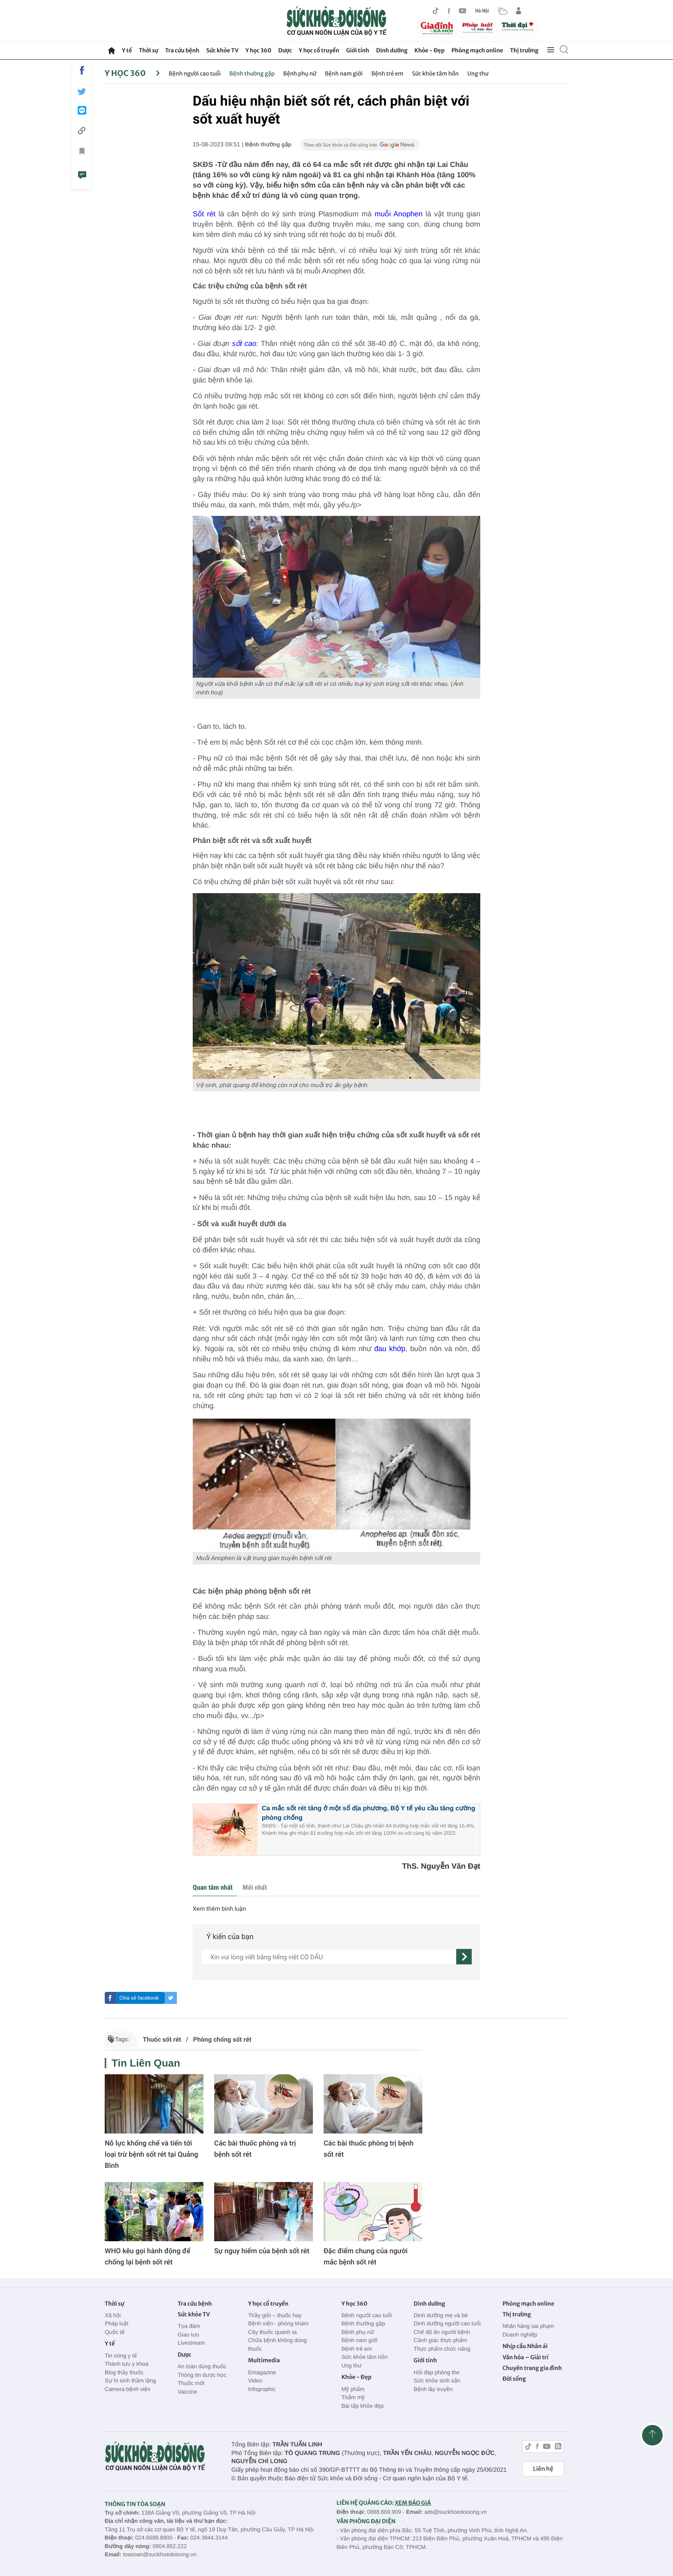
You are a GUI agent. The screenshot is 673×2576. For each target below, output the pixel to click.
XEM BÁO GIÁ (413, 2502)
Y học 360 (259, 50)
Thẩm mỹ (352, 2397)
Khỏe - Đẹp (430, 50)
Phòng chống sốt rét (222, 2039)
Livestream (191, 2343)
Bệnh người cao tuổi (195, 73)
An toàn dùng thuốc (202, 2366)
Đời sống (514, 2379)
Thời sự (148, 50)
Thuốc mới (191, 2383)
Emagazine (262, 2372)
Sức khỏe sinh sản (437, 2380)
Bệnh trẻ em (387, 73)
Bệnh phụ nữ (299, 73)
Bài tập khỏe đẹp (362, 2406)
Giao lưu (188, 2334)
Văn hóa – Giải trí (526, 2357)
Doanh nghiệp (520, 2334)
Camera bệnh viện (127, 2389)
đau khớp (390, 1349)
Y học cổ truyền (319, 50)
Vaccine (187, 2391)
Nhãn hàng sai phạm (528, 2326)
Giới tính (357, 50)
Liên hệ (543, 2469)
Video (255, 2380)
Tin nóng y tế (121, 2355)
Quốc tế (114, 2332)
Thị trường (524, 50)
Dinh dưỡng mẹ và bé (441, 2315)
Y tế (127, 50)
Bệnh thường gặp (251, 73)
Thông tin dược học (202, 2375)
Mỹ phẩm (352, 2389)
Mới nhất (255, 1887)
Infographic (262, 2389)
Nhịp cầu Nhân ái (525, 2346)
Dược (285, 50)
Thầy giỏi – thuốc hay (275, 2315)
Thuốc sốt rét (161, 2039)
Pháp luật (116, 2323)
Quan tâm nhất (213, 1887)
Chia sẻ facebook (139, 1998)
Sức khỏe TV (222, 50)
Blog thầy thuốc (124, 2372)
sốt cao (244, 343)
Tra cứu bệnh (182, 50)
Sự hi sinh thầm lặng (130, 2380)
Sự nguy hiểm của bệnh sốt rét (261, 2251)
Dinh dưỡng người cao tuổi (447, 2323)
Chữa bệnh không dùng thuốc (277, 2344)
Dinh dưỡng (391, 50)
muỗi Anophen (399, 214)
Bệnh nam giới (344, 73)
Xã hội (113, 2315)
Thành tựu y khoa (127, 2364)
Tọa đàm (189, 2326)
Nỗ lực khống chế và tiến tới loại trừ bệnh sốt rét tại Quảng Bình (151, 2154)
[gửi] (464, 1956)
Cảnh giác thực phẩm (440, 2340)
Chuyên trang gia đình (532, 2368)
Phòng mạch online (477, 50)
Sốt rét (204, 214)
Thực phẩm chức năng (442, 2349)
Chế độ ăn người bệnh (442, 2332)
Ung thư (477, 73)
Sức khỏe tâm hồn (435, 73)
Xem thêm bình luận (219, 1909)
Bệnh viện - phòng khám (278, 2323)
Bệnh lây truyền (433, 2389)
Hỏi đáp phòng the (437, 2372)
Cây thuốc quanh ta (272, 2332)
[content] (328, 1956)
